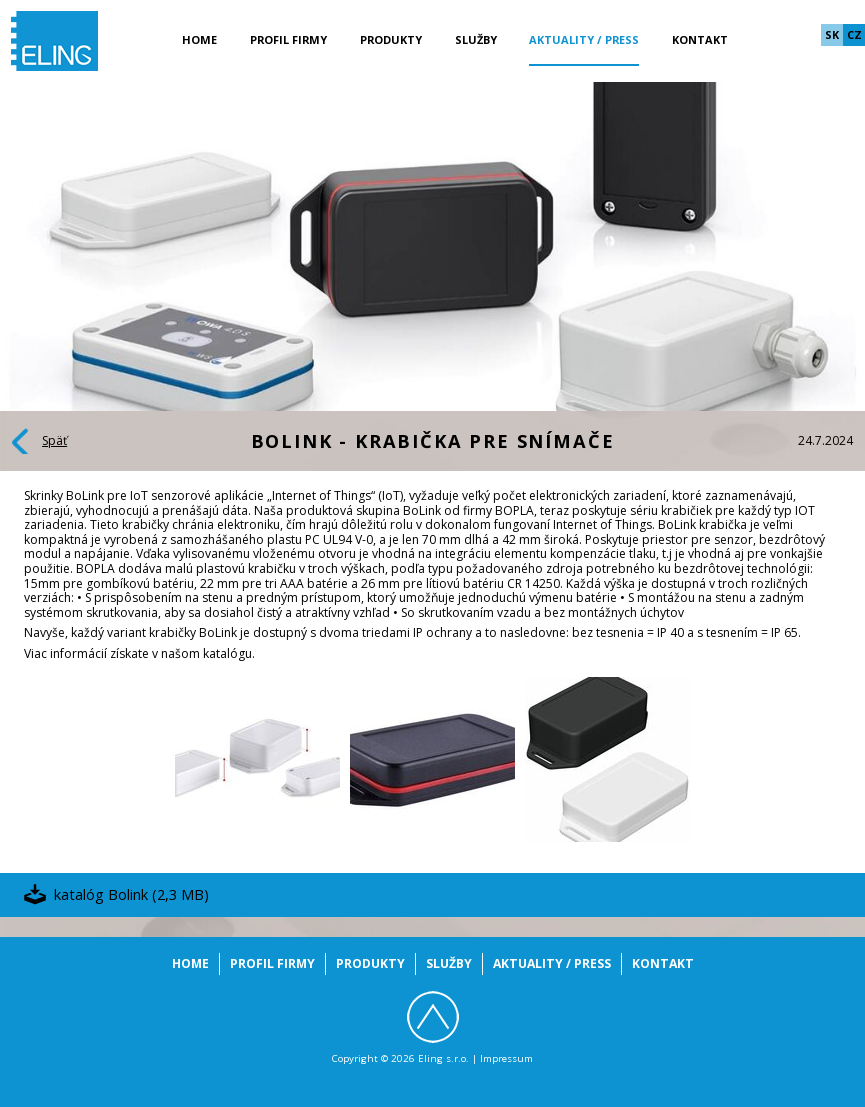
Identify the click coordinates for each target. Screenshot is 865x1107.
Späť (54, 440)
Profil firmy (288, 39)
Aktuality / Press (584, 39)
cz (854, 34)
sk (832, 34)
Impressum (506, 1058)
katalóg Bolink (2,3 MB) (131, 894)
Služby (476, 39)
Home (199, 39)
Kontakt (700, 39)
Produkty (391, 39)
